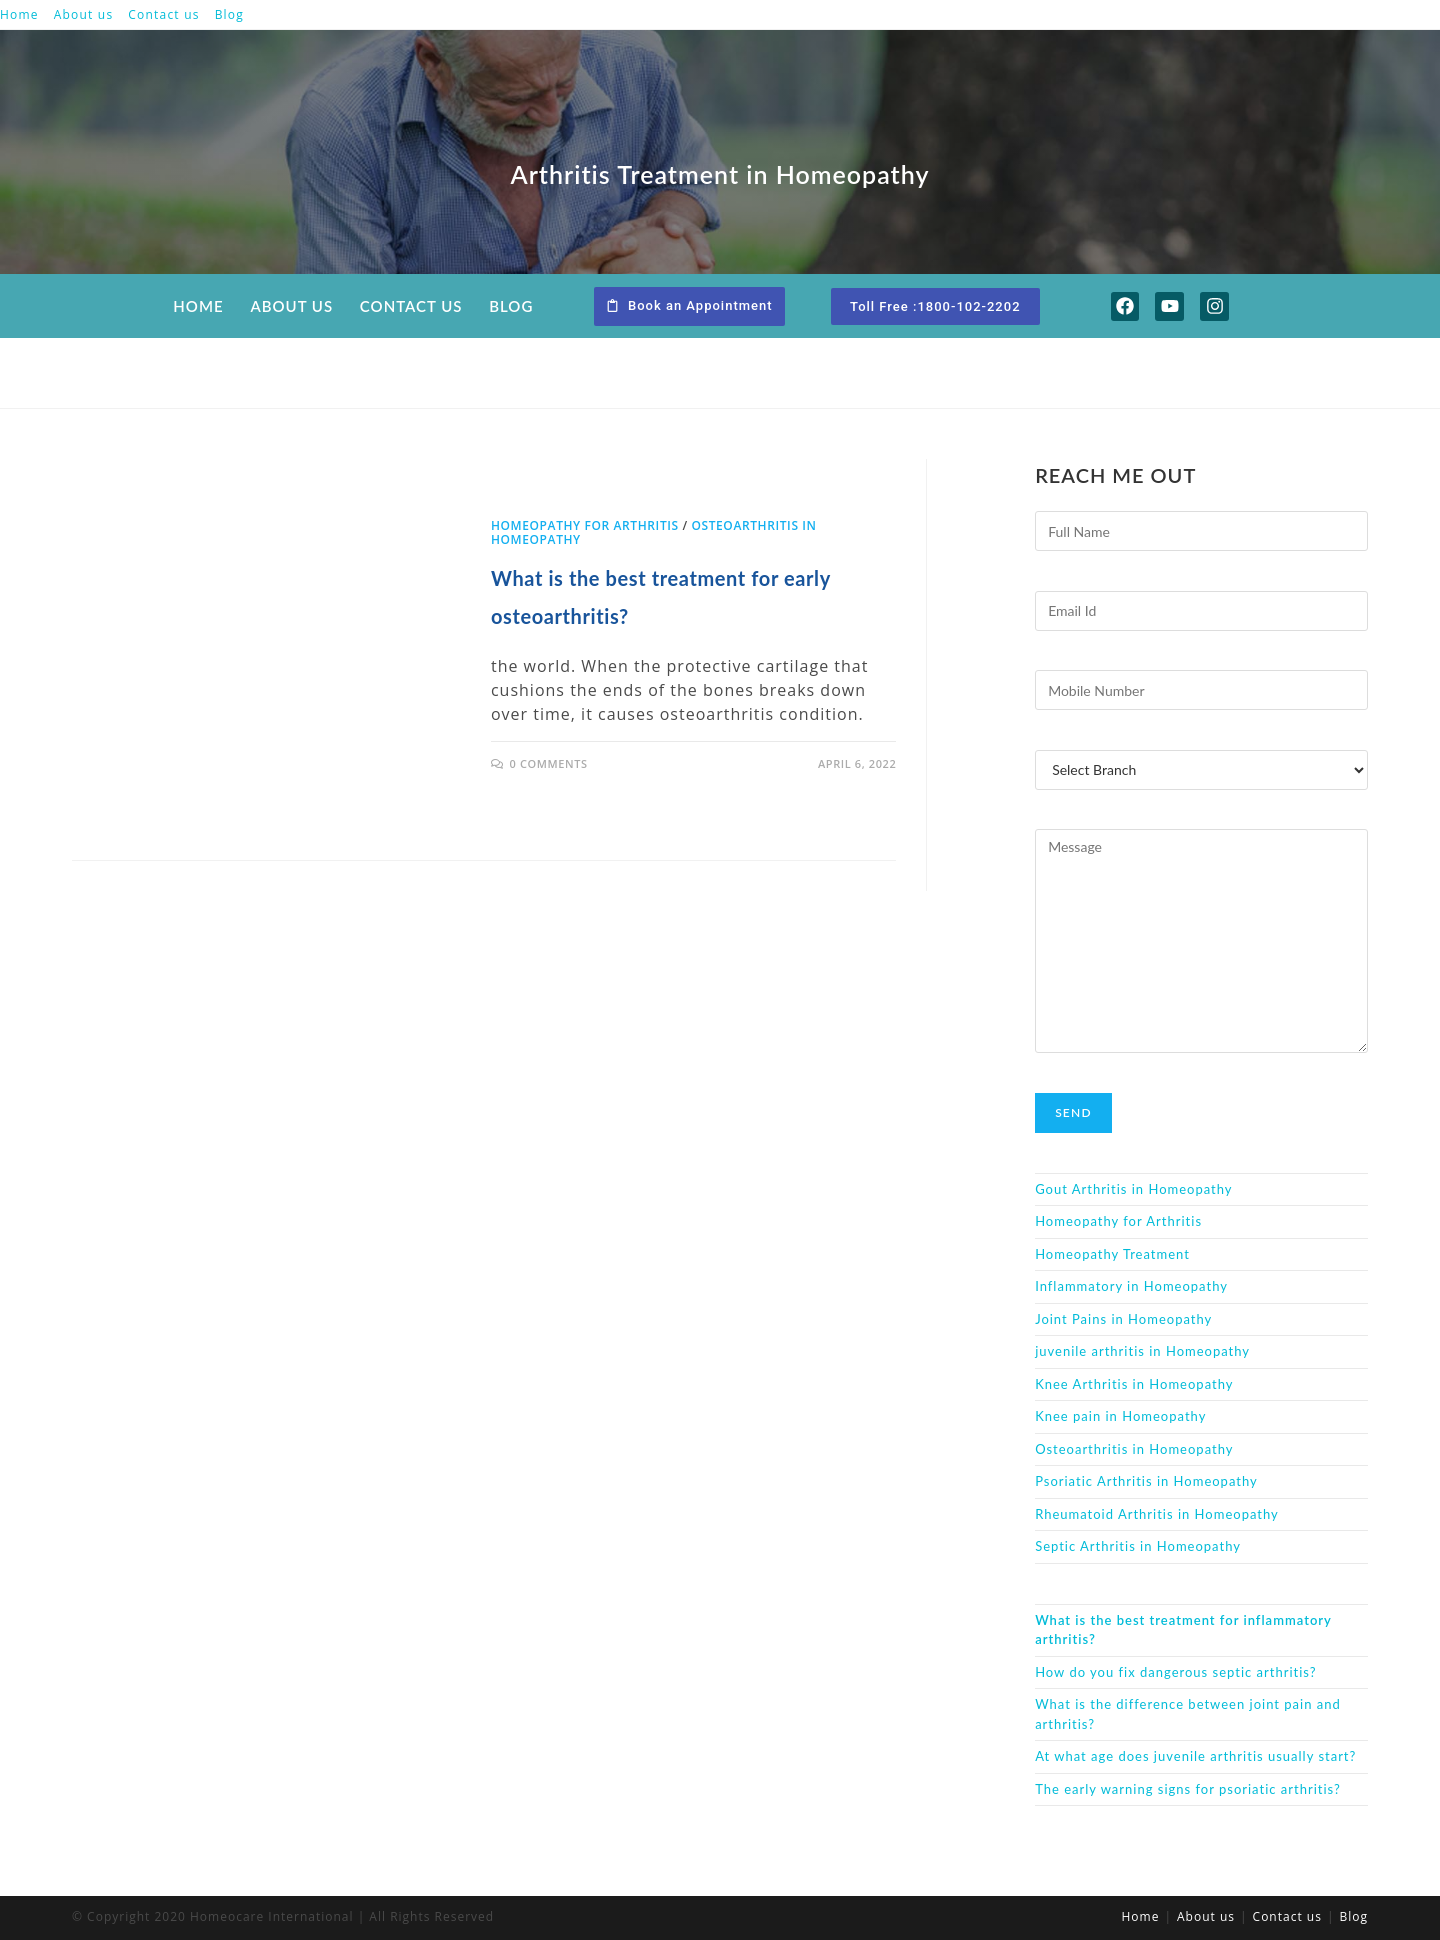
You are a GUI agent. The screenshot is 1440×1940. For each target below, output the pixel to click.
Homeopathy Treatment (1112, 1254)
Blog (229, 14)
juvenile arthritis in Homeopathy (1142, 1351)
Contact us (163, 14)
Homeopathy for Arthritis (585, 525)
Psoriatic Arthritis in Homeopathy (1146, 1481)
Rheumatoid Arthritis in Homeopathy (1157, 1514)
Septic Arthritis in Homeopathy (1138, 1546)
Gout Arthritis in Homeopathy (1133, 1189)
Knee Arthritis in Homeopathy (1134, 1384)
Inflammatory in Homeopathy (1131, 1286)
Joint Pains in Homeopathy (1123, 1319)
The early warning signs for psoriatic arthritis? (1188, 1789)
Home (19, 14)
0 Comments (549, 763)
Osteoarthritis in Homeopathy (1134, 1449)
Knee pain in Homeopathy (1120, 1416)
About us (84, 14)
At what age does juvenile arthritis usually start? (1195, 1756)
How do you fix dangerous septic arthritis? (1175, 1672)
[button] (689, 306)
